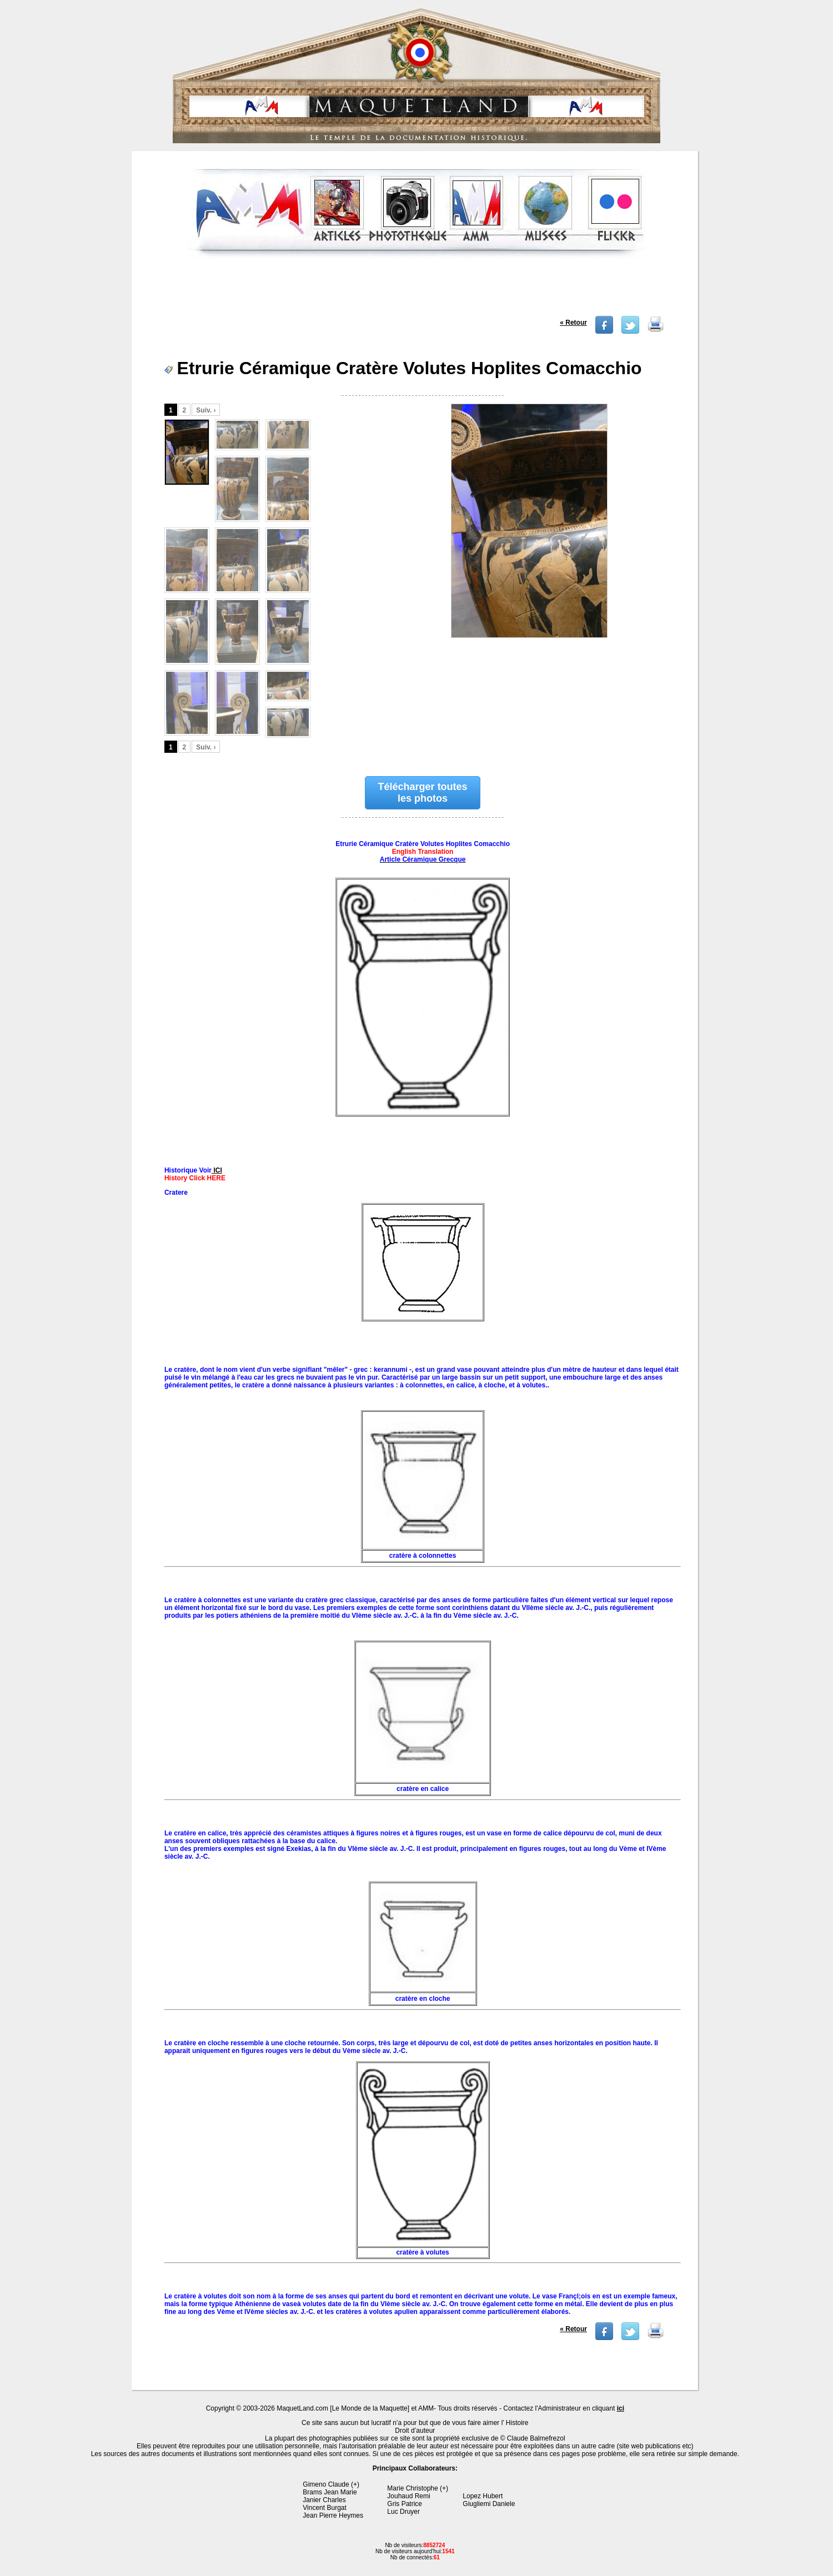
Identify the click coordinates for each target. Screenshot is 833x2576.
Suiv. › (205, 410)
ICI (217, 1170)
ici (620, 2408)
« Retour (573, 322)
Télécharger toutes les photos (423, 792)
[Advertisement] (416, 291)
